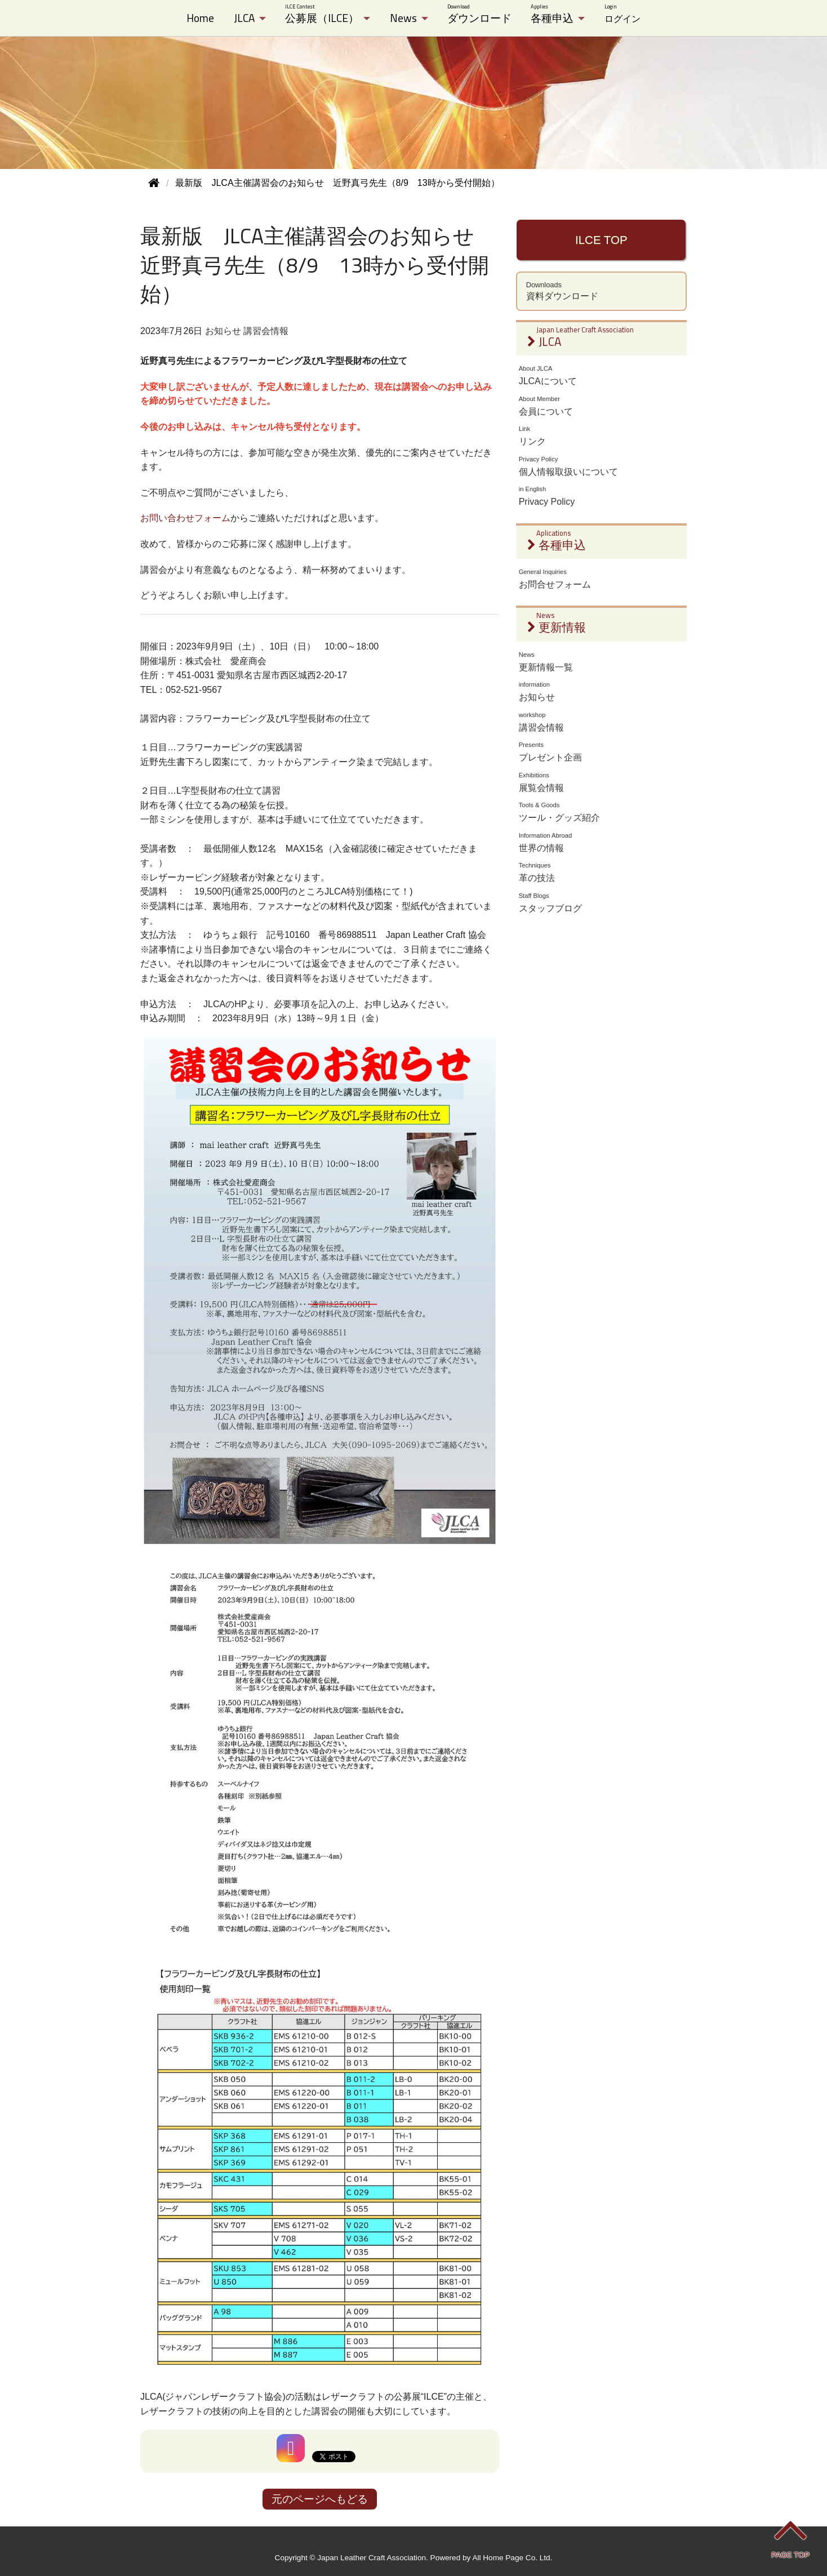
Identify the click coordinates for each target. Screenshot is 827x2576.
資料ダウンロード (601, 291)
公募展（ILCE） (322, 14)
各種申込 (552, 14)
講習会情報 (265, 331)
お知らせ (223, 331)
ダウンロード (479, 14)
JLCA (244, 18)
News (403, 18)
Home (200, 18)
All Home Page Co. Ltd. (512, 2557)
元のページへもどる (320, 2499)
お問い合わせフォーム (185, 518)
